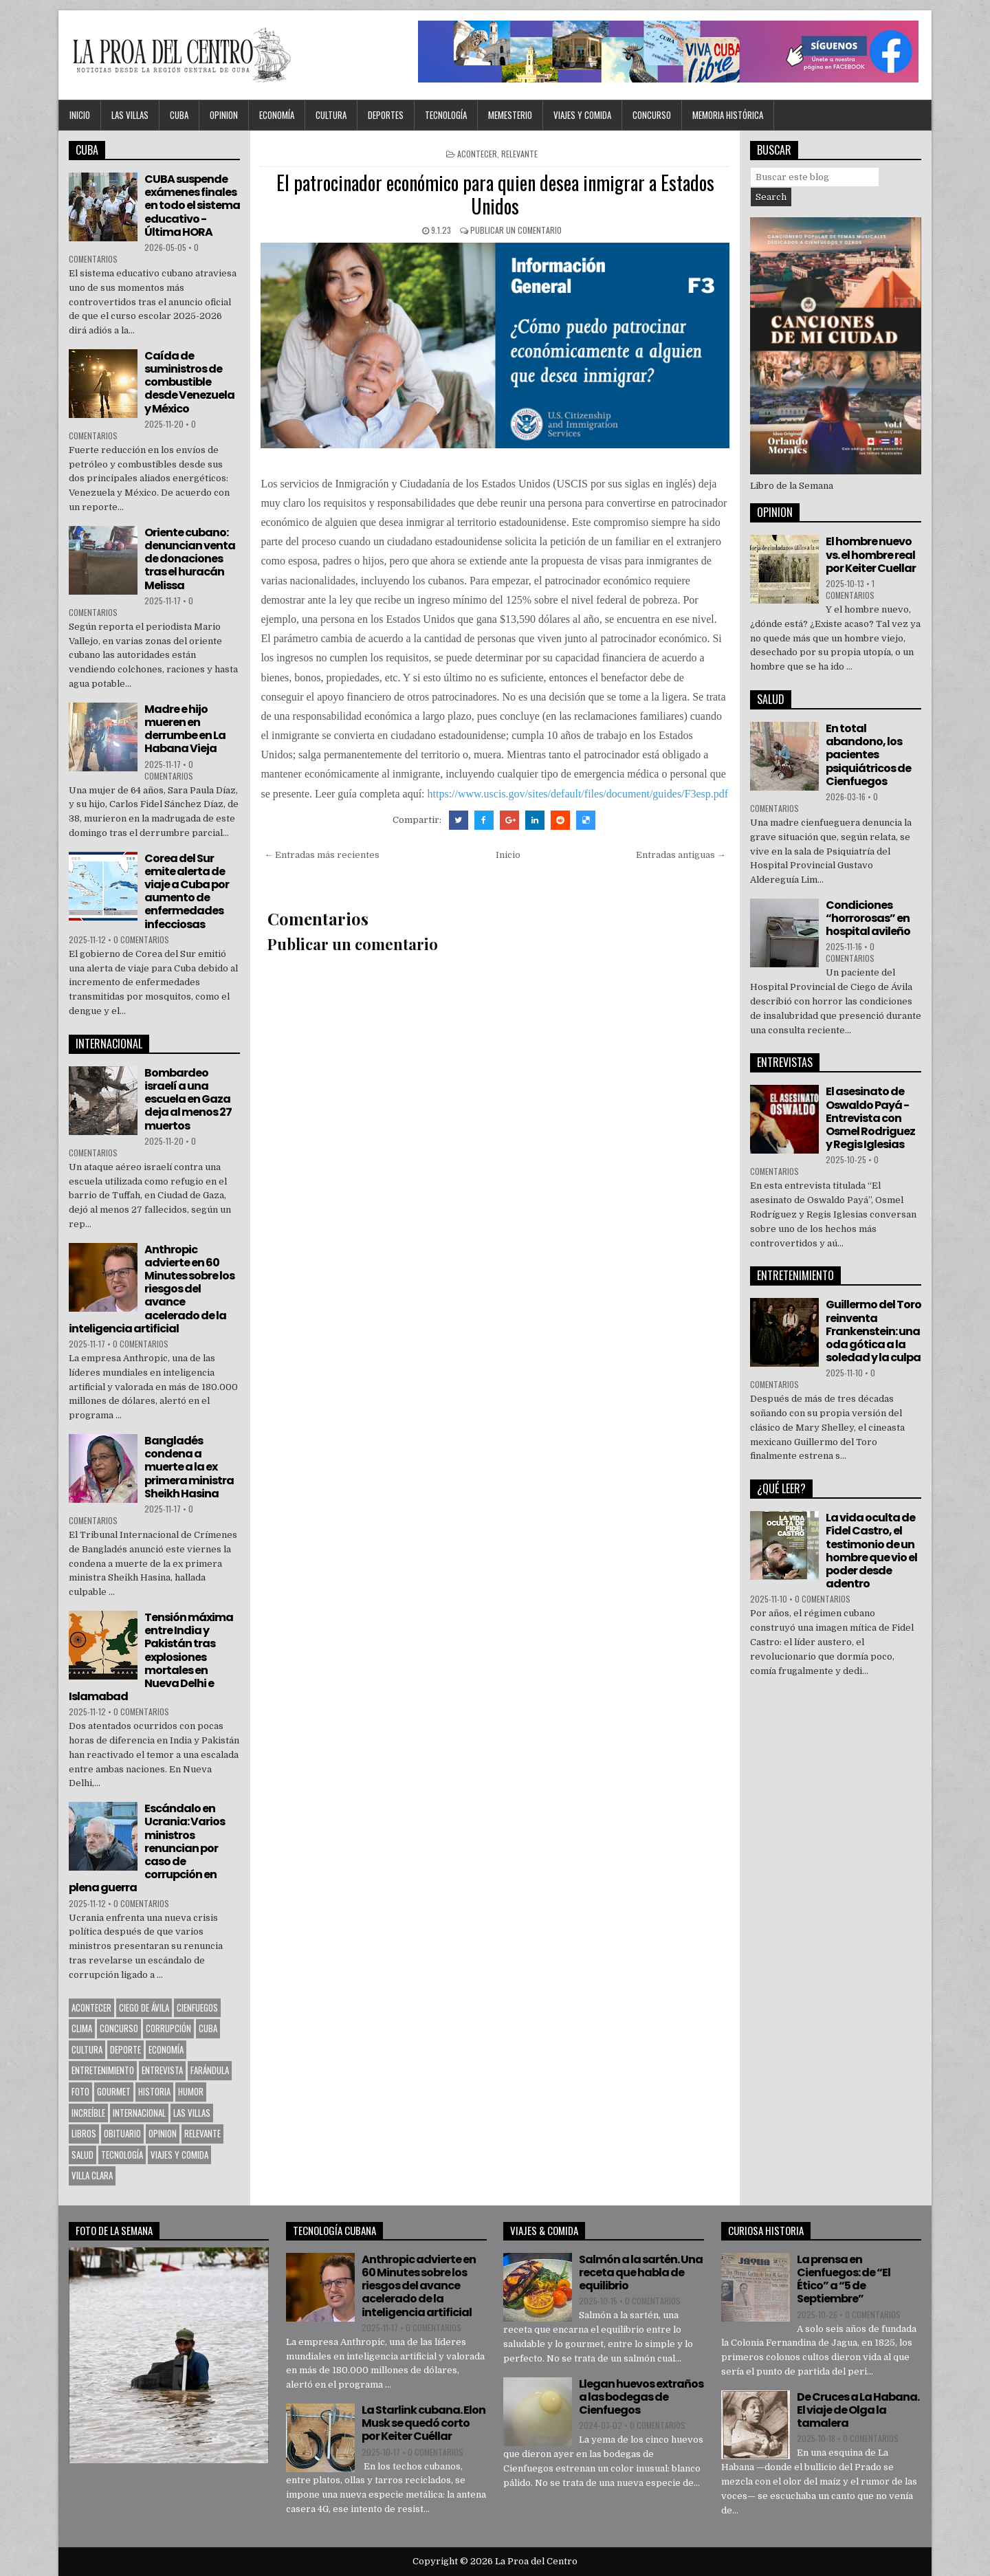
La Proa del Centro (536, 2561)
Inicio (79, 115)
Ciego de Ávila (144, 2007)
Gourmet (114, 2091)
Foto (80, 2091)
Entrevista (162, 2070)
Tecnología (446, 115)
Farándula (209, 2070)
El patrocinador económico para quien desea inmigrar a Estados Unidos (495, 194)
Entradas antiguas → (681, 855)
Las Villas (129, 115)
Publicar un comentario (516, 230)
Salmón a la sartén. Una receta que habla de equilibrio (641, 2272)
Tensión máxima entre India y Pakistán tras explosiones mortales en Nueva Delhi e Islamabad (151, 1656)
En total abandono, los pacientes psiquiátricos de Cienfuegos (868, 754)
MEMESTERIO (510, 115)
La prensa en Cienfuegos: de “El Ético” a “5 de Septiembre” (843, 2279)
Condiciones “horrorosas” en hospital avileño (868, 918)
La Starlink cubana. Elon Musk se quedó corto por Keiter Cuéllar (423, 2423)
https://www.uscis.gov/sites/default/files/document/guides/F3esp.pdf (578, 794)
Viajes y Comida (582, 115)
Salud (83, 2154)
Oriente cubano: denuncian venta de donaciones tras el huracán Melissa (189, 559)
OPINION (224, 115)
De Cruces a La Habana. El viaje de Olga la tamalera (858, 2410)
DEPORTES (386, 115)
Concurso (651, 115)
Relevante (519, 153)
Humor (191, 2091)
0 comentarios (168, 770)
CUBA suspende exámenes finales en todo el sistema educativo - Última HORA (192, 205)
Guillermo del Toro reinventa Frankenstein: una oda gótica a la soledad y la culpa (873, 1331)
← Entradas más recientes (322, 855)
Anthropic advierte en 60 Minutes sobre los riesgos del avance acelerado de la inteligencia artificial (151, 1289)
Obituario (122, 2133)
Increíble (88, 2113)
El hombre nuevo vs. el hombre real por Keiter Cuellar (871, 554)
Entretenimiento (103, 2070)
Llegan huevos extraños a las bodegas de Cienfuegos (641, 2397)
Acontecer (477, 153)
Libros (84, 2133)
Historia (154, 2091)
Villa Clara (92, 2175)
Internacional (139, 2113)
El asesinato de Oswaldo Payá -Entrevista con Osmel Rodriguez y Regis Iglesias (870, 1117)
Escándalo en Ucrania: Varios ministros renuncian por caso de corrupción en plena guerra (147, 1848)
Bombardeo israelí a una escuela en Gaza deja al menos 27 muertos (188, 1099)
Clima (82, 2028)
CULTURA (331, 115)
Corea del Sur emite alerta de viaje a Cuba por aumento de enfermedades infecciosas (186, 891)
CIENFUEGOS (197, 2007)
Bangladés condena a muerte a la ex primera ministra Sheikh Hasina (189, 1467)
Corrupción (168, 2028)
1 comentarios (850, 589)
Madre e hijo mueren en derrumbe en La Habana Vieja (185, 729)
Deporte (125, 2049)
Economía (276, 115)
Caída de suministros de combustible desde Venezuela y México (189, 382)
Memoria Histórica (727, 115)
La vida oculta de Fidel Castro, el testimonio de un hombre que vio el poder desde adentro (871, 1551)
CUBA (179, 115)
